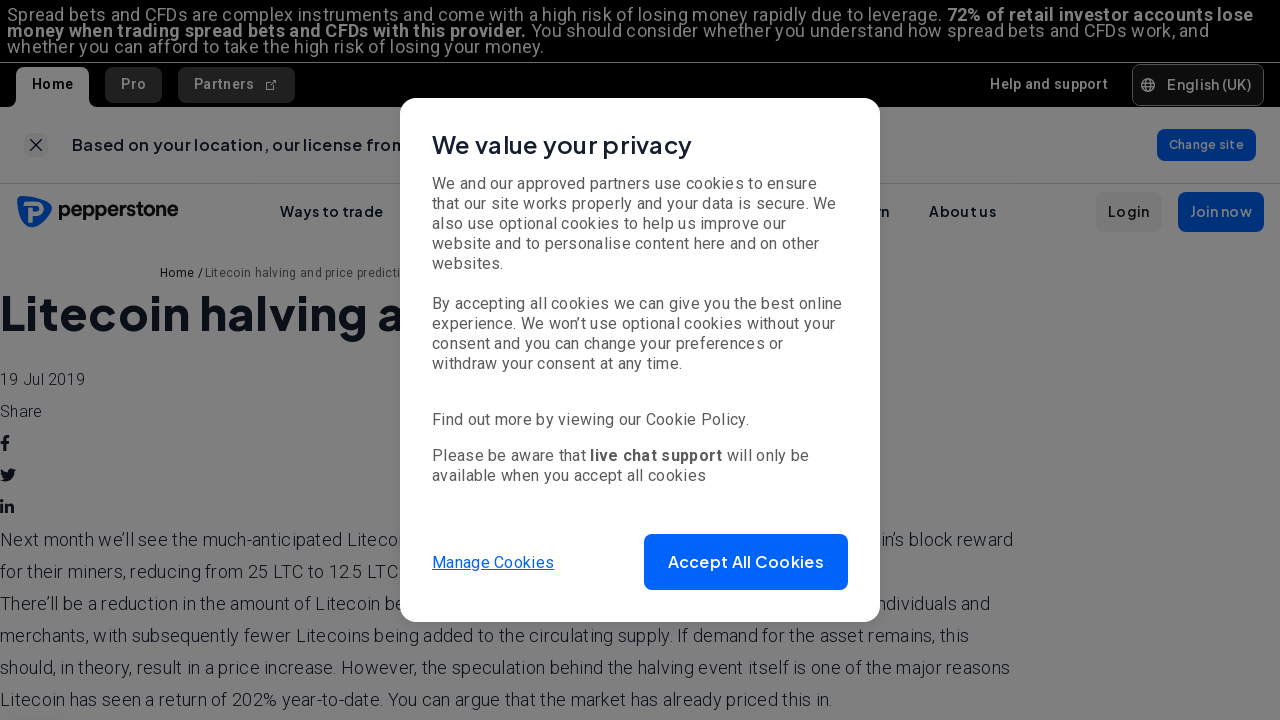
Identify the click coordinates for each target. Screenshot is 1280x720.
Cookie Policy (696, 419)
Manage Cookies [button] (493, 561)
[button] (746, 562)
